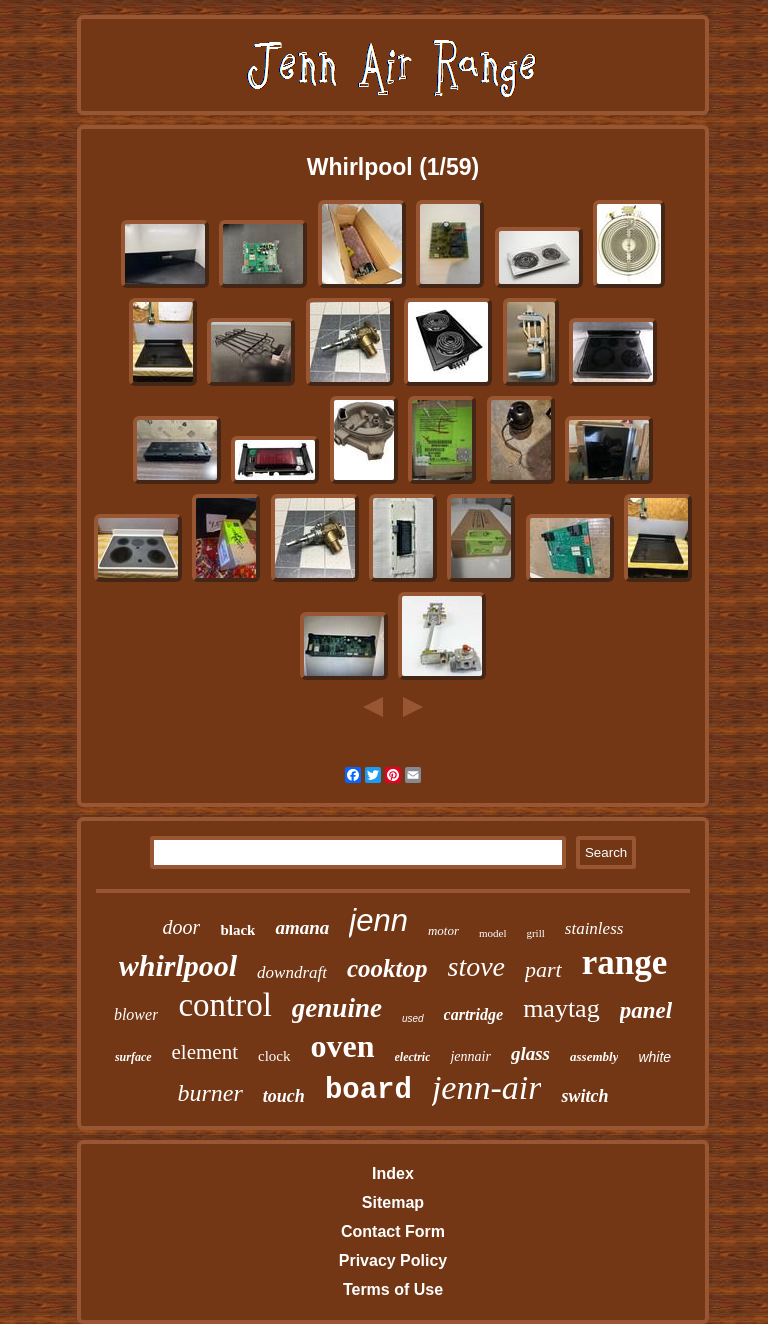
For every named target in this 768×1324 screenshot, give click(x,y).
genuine (337, 1008)
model (493, 933)
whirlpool (178, 965)
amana (302, 927)
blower (136, 1014)
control (224, 1005)
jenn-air (487, 1087)
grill (535, 933)
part (543, 969)
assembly (594, 1056)
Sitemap (393, 1202)
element (205, 1052)
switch (584, 1096)
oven (343, 1046)
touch (284, 1096)
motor (443, 930)
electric (413, 1057)
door (182, 927)
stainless (594, 928)
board (368, 1090)
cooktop (387, 968)
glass (530, 1053)
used (413, 1018)
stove (477, 966)
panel (646, 1010)
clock (274, 1056)
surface (133, 1057)
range (625, 962)
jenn (378, 920)
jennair (470, 1056)
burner (210, 1093)
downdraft (292, 972)
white (654, 1057)
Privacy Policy (393, 1260)
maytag (561, 1008)
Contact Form (393, 1231)
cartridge (474, 1014)
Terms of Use (393, 1289)
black (237, 930)
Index (393, 1173)
